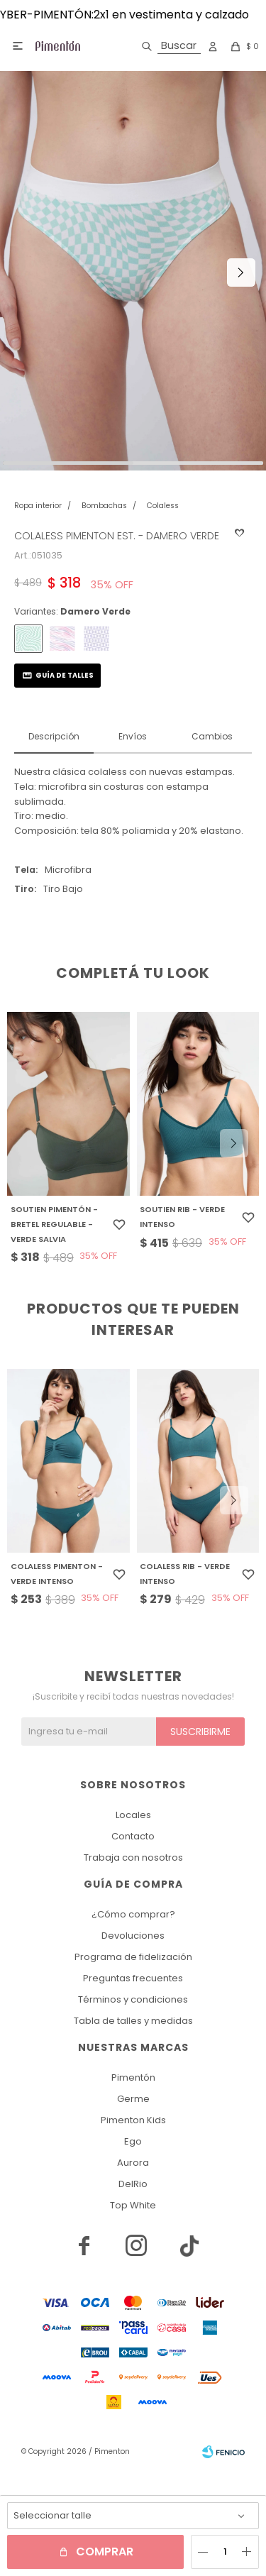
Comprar (104, 2551)
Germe (133, 2099)
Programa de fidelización (133, 1957)
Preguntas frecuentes (133, 1978)
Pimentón (133, 2077)
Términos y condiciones (133, 1999)
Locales (133, 1815)
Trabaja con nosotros (133, 1857)
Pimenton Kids (133, 2120)
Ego (133, 2141)
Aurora (133, 2162)
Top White (133, 2205)
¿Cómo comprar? (133, 1914)
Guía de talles (64, 675)
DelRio (133, 2184)
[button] (168, 46)
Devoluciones (133, 1935)
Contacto (133, 1836)
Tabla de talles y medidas (133, 2020)
